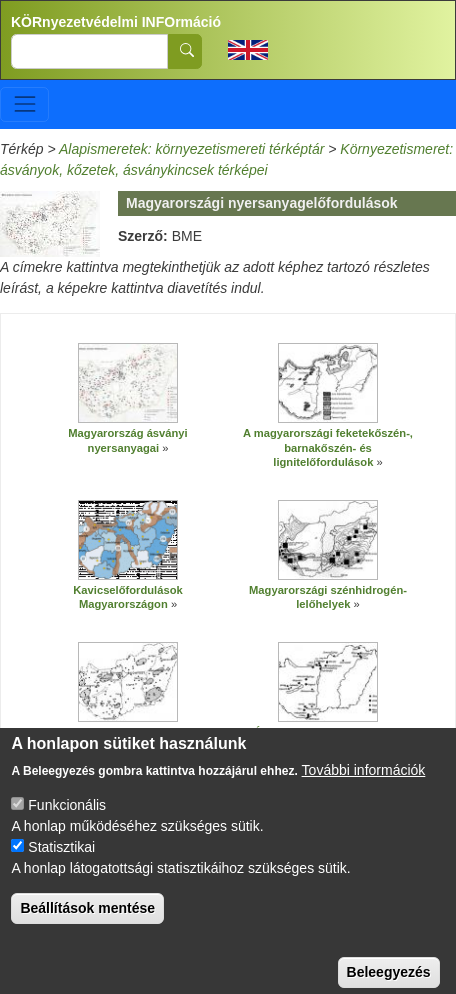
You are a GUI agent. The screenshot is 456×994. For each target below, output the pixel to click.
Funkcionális (67, 822)
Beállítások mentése (87, 925)
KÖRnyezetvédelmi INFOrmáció (116, 22)
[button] (128, 383)
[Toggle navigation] (24, 104)
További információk (364, 787)
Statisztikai (61, 864)
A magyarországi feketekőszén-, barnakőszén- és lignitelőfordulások (328, 447)
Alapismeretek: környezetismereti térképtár (191, 149)
